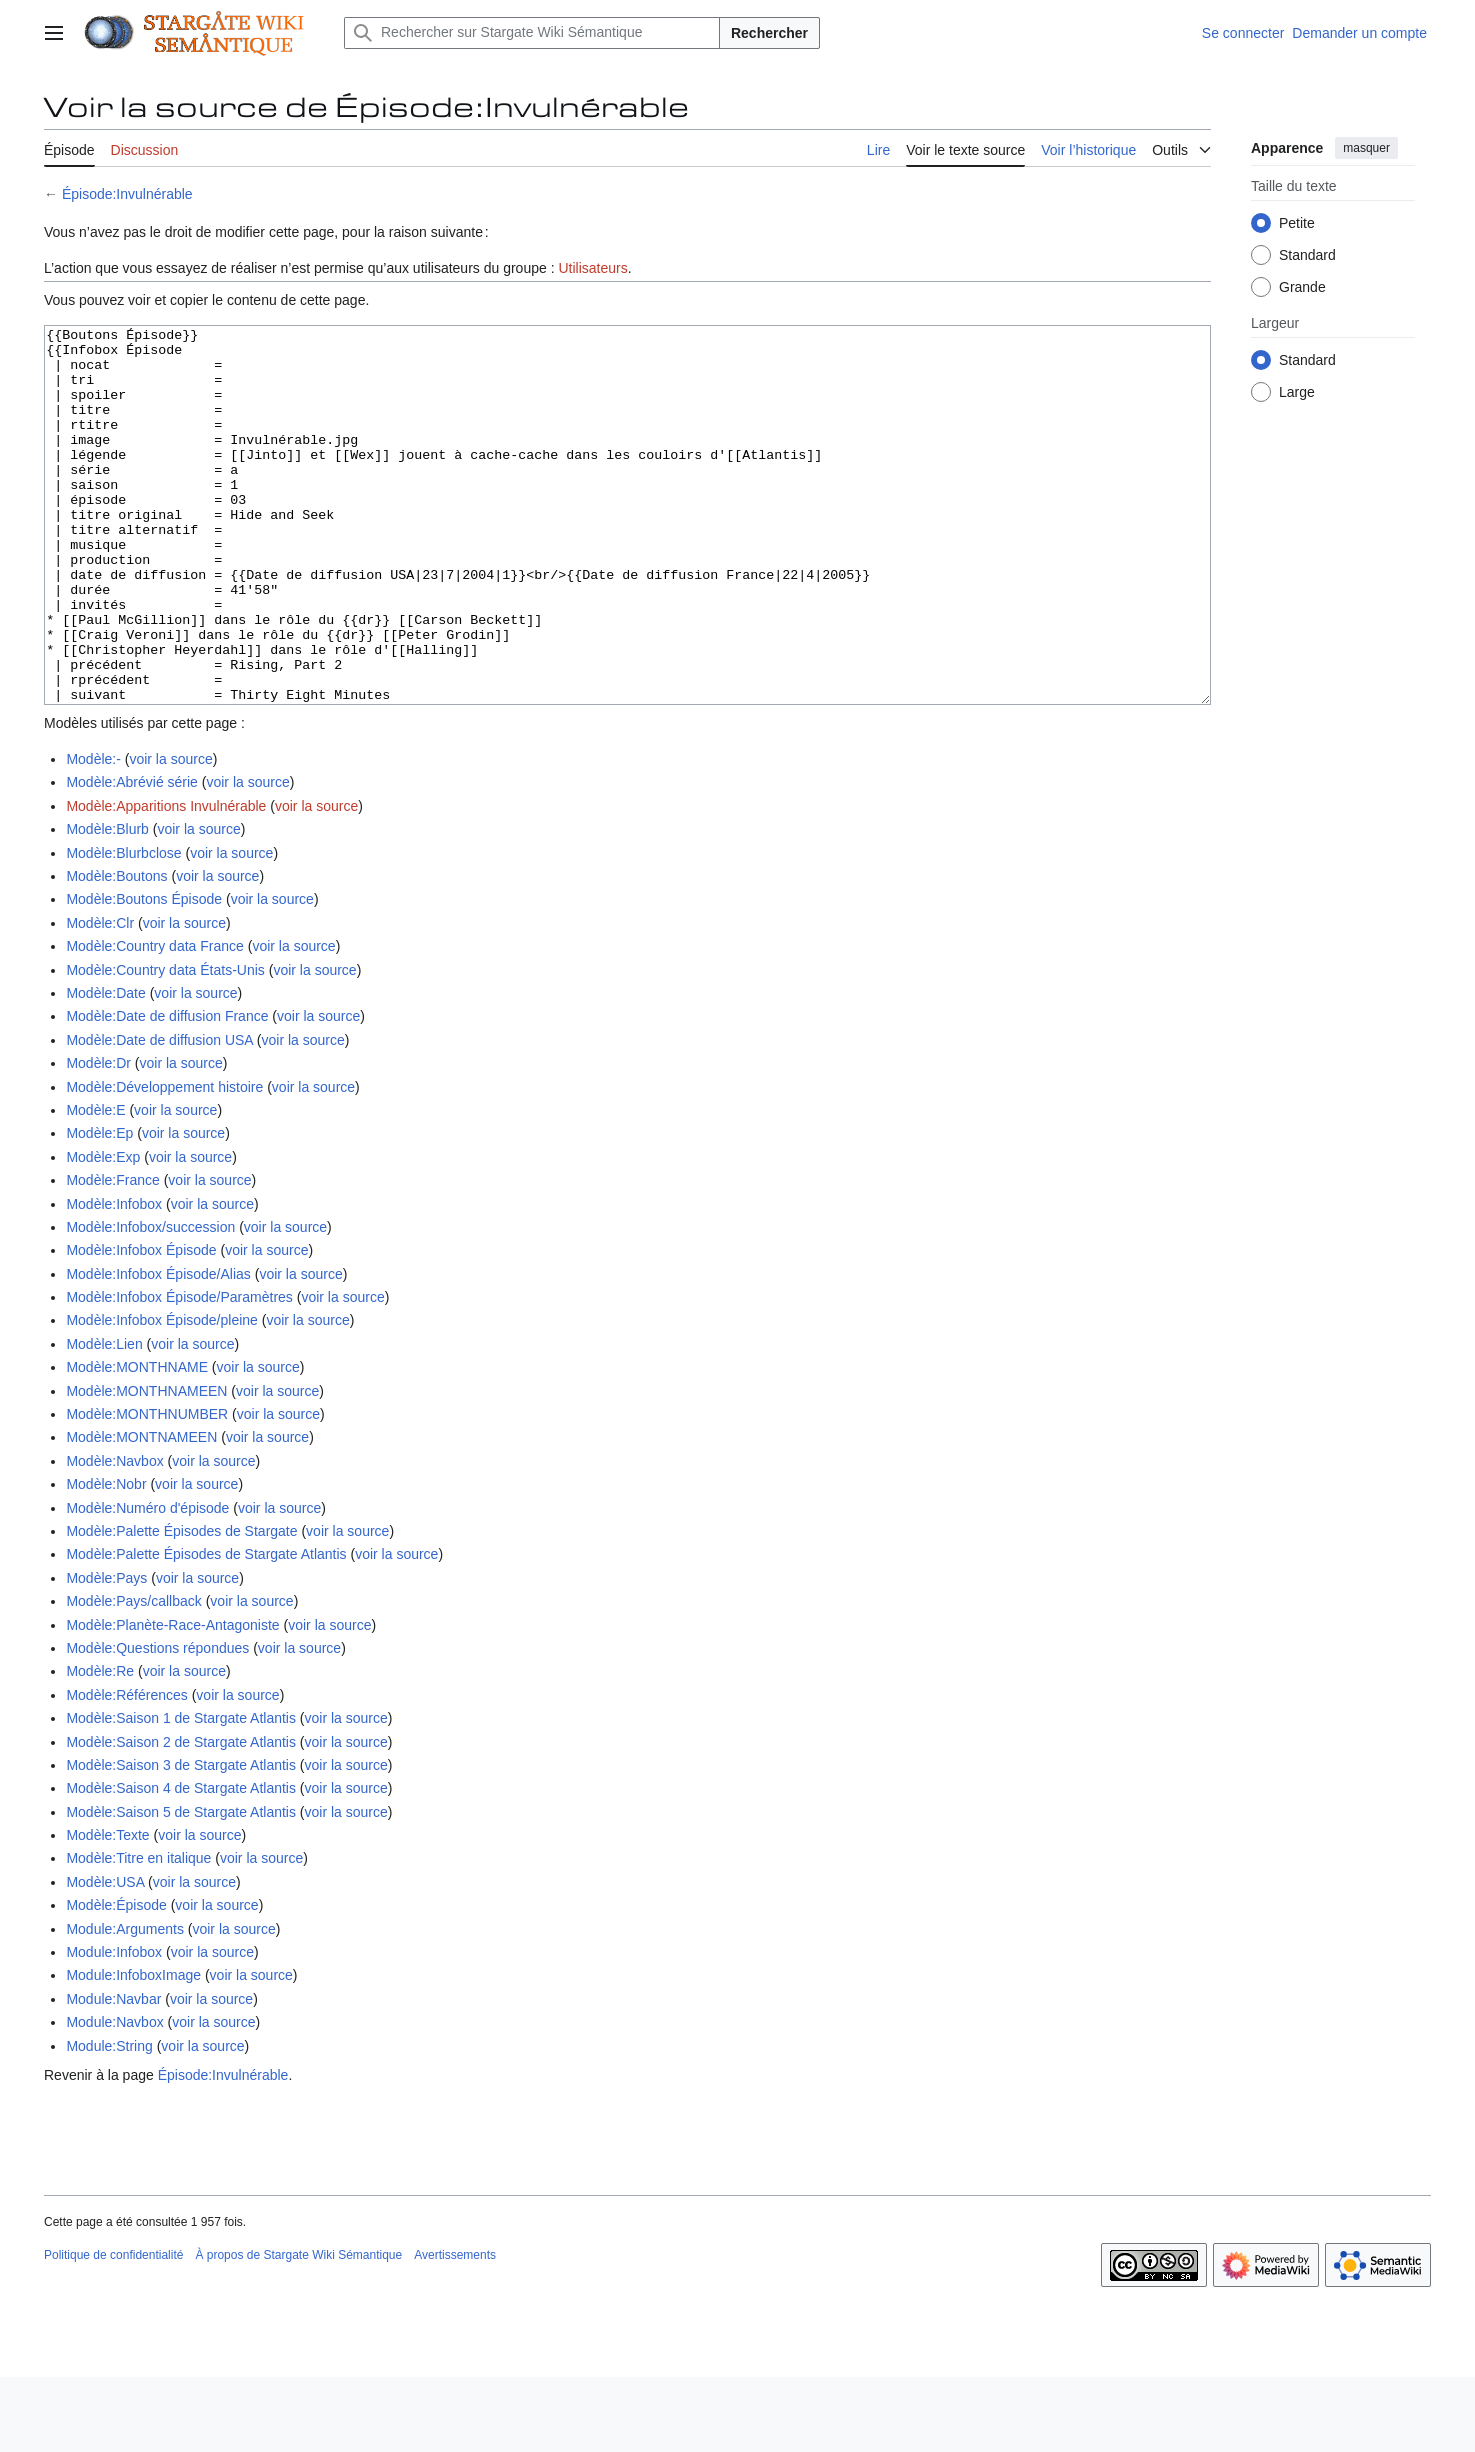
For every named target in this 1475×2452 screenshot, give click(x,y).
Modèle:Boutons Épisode (144, 974)
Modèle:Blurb (107, 904)
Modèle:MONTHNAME (137, 1442)
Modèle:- (93, 834)
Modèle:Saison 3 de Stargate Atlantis (181, 1840)
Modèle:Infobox (114, 1279)
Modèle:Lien (104, 1419)
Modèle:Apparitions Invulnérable (166, 881)
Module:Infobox (114, 2027)
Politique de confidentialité (113, 2330)
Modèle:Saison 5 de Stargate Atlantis (181, 1887)
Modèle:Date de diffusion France (167, 1091)
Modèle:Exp (103, 1232)
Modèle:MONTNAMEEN (141, 1512)
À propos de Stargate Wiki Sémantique (298, 2330)
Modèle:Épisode (116, 1980)
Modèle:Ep (99, 1208)
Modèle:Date (105, 1068)
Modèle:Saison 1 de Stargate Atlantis (181, 1793)
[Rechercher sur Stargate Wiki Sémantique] (532, 33)
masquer (1366, 148)
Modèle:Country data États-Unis (165, 1045)
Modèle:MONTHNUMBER (147, 1489)
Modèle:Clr (100, 998)
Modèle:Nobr (106, 1559)
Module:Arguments (125, 2004)
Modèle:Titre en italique (138, 1933)
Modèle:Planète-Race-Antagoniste (172, 1700)
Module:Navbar (113, 2074)
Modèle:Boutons (116, 951)
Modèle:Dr (98, 1138)
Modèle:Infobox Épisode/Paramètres (179, 1372)
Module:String (109, 2121)
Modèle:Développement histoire (164, 1162)
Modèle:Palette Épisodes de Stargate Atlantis (206, 1629)
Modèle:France (112, 1255)
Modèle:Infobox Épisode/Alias (158, 1349)
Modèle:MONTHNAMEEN (146, 1466)
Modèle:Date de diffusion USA (159, 1115)
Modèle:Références (126, 1770)
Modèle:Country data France (154, 1021)
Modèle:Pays (106, 1653)
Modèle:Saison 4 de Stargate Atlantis (181, 1863)
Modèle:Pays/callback (133, 1676)
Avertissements (455, 2330)
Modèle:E (95, 1185)
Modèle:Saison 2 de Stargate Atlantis (181, 1817)
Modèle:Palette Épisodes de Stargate (181, 1606)
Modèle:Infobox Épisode (141, 1325)
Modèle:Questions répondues (157, 1723)
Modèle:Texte (107, 1910)
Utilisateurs (592, 268)
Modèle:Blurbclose (123, 928)
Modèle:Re (100, 1746)
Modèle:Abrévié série (132, 857)
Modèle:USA (105, 1957)
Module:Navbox (114, 2097)
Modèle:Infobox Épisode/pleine (161, 1395)
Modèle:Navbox (114, 1536)
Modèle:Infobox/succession (150, 1302)
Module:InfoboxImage (133, 2050)
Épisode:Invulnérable (127, 194)
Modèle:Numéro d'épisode (147, 1583)
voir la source (170, 834)
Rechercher (769, 33)
